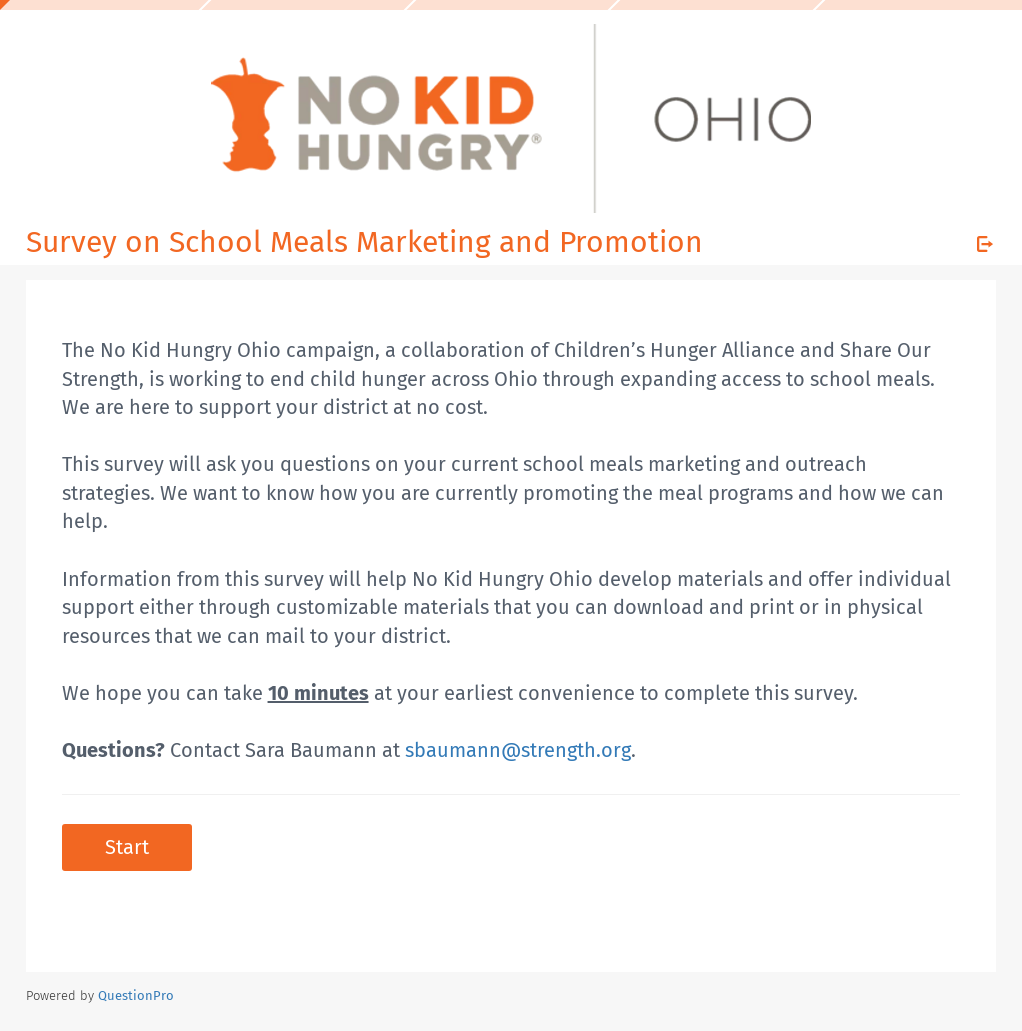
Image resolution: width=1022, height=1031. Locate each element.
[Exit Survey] (985, 244)
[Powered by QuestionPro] (136, 995)
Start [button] (127, 847)
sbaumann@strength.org (518, 750)
